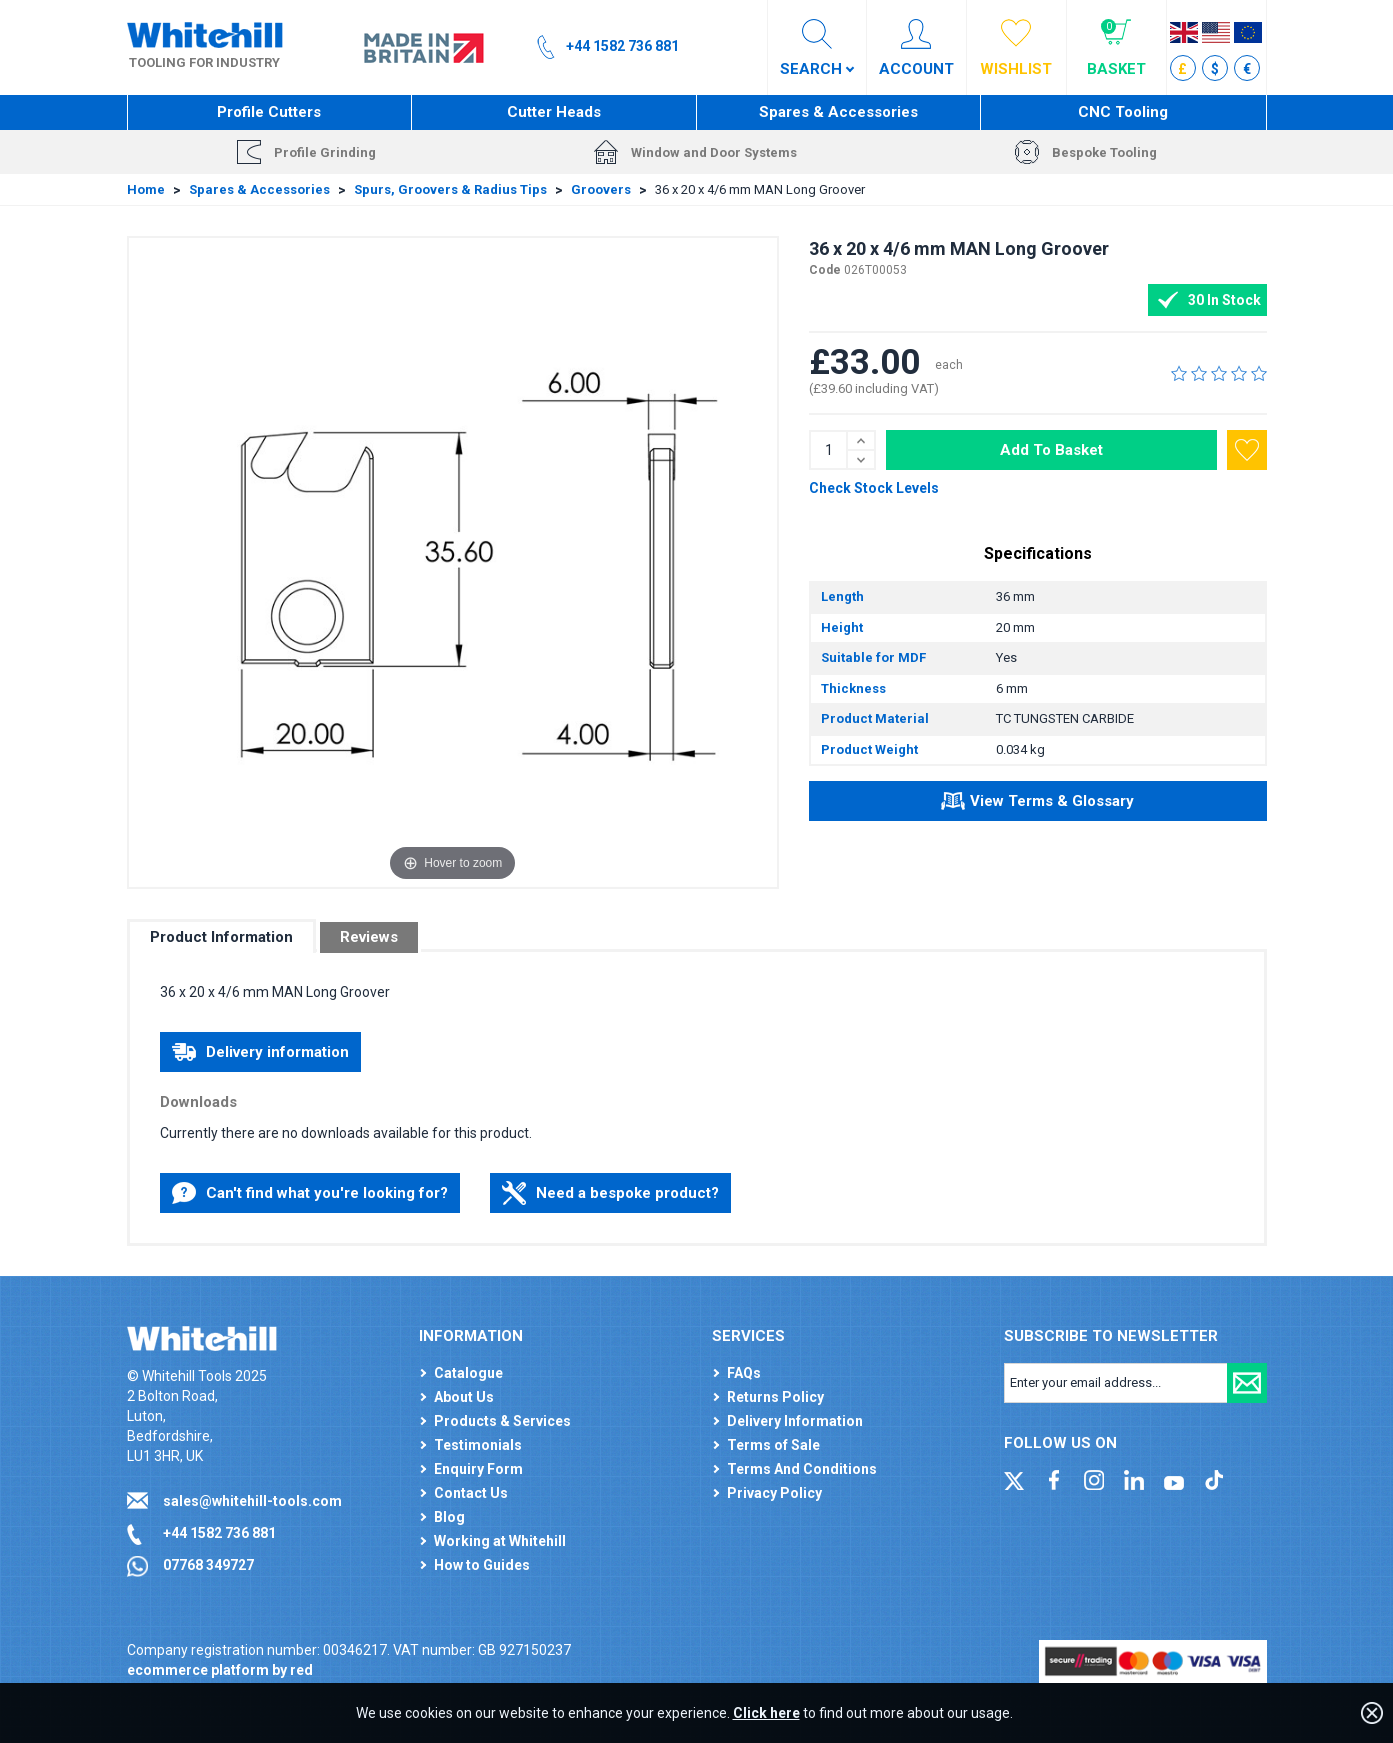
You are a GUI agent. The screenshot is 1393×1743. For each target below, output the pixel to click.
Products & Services (502, 1421)
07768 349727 (208, 1565)
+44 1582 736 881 (219, 1533)
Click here (766, 1713)
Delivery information (260, 1052)
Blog (449, 1517)
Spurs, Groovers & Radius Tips (450, 189)
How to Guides (482, 1565)
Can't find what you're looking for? (310, 1193)
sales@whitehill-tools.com (252, 1501)
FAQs (744, 1373)
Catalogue (468, 1373)
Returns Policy (775, 1397)
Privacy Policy (774, 1493)
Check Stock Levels (874, 488)
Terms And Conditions (802, 1469)
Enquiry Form (478, 1469)
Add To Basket (1051, 450)
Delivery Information (795, 1421)
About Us (464, 1397)
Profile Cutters (269, 112)
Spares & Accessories (838, 112)
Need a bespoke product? (610, 1193)
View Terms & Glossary (1037, 804)
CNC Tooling (1123, 112)
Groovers (601, 189)
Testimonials (478, 1445)
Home (146, 189)
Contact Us (471, 1493)
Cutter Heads (554, 112)
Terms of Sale (773, 1445)
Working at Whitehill (500, 1541)
